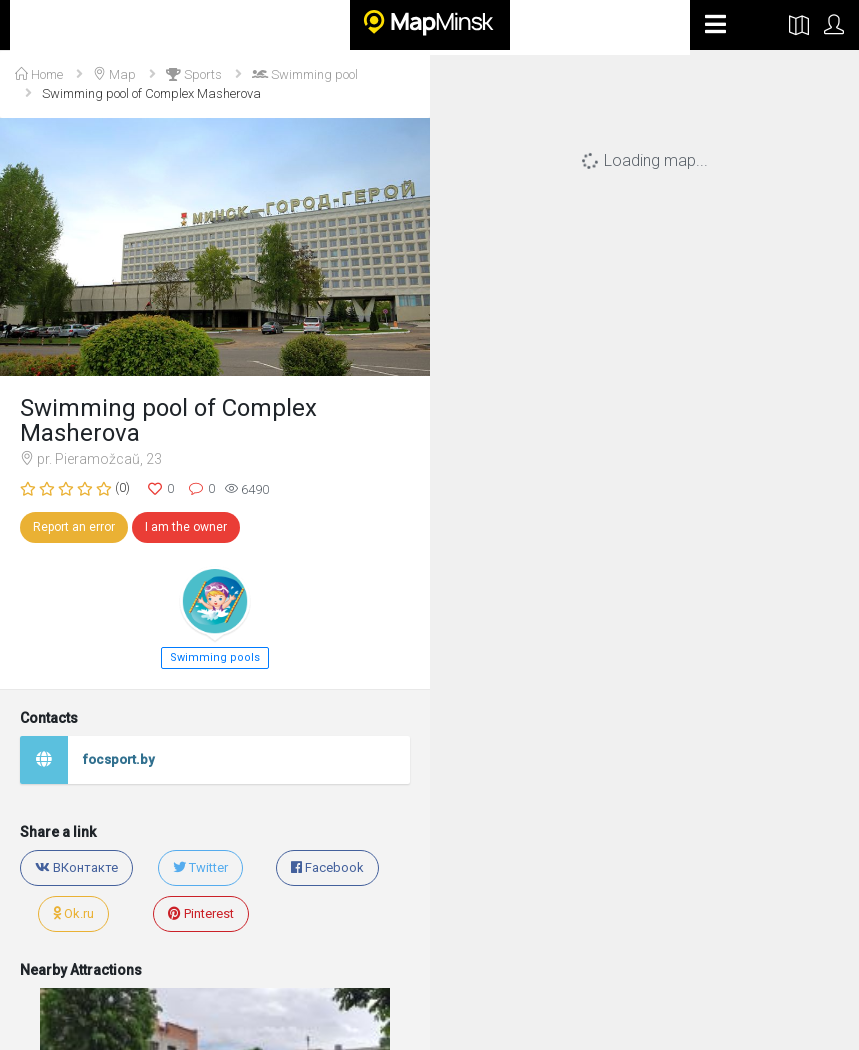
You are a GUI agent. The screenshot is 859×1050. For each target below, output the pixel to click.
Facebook (327, 867)
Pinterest (201, 913)
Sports (194, 74)
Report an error (74, 527)
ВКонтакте (76, 867)
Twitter (200, 867)
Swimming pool (305, 74)
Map (114, 74)
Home (39, 74)
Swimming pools (215, 657)
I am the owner (186, 527)
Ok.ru (73, 913)
